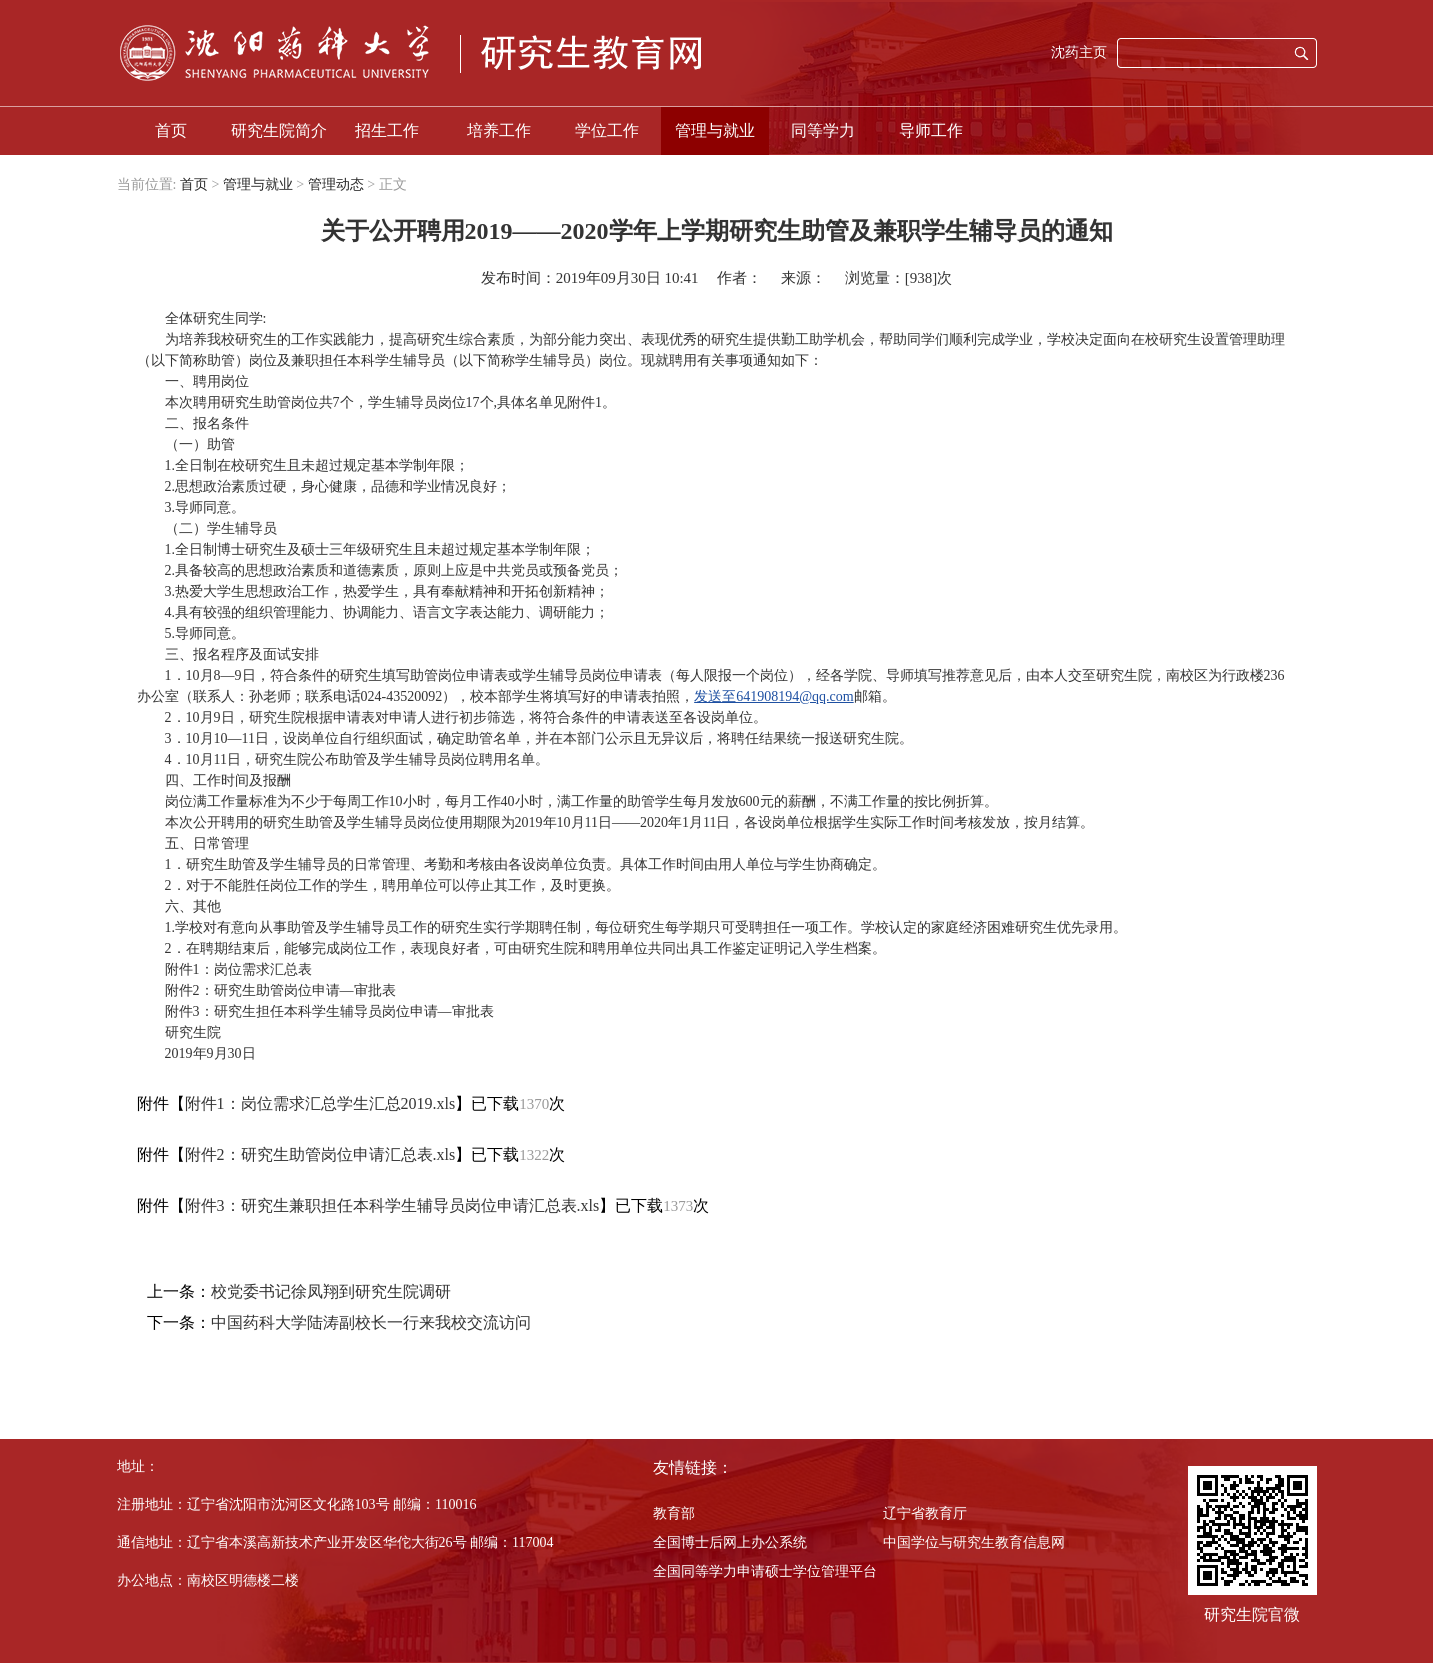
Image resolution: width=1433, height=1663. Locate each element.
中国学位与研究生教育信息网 (974, 1542)
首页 (171, 130)
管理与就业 (715, 130)
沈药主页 (1079, 52)
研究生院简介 (279, 130)
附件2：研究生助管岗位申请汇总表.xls (320, 1154)
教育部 (674, 1513)
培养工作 (499, 130)
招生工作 (387, 130)
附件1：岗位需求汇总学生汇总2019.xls (320, 1103)
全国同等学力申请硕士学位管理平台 (765, 1571)
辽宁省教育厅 (925, 1513)
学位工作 (607, 130)
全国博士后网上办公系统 (730, 1542)
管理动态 (336, 184)
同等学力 (823, 130)
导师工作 (931, 130)
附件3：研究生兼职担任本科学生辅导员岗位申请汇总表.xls (392, 1205)
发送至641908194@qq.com (774, 696)
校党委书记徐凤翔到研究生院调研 (331, 1291)
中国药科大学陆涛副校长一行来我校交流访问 (371, 1322)
